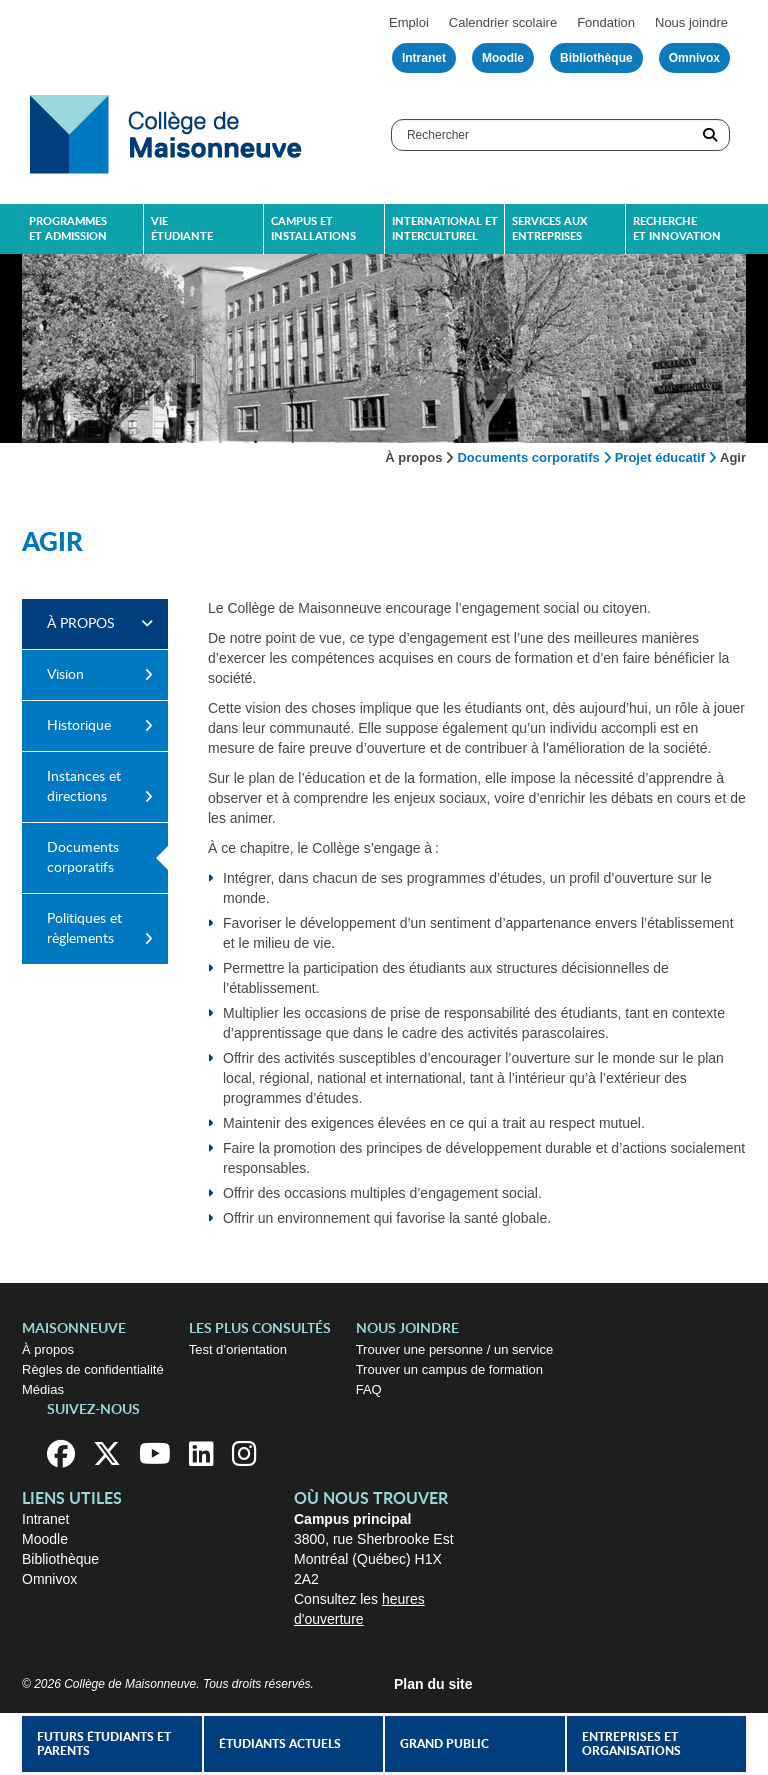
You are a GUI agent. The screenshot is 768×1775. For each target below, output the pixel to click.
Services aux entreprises (549, 229)
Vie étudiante (182, 229)
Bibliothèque (596, 58)
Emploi (409, 22)
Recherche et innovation (677, 229)
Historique (79, 726)
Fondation (606, 22)
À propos (413, 457)
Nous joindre (691, 22)
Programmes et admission (68, 229)
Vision (65, 675)
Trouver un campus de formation (449, 1369)
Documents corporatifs (528, 457)
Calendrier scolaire (503, 22)
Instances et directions (84, 787)
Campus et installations (313, 229)
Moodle (503, 58)
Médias (43, 1389)
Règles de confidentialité (93, 1369)
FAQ (369, 1389)
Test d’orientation (238, 1349)
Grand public (444, 1744)
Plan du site (433, 1684)
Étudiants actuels (280, 1744)
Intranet (424, 58)
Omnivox (694, 58)
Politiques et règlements (84, 929)
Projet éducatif (660, 457)
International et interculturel (445, 229)
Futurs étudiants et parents (104, 1744)
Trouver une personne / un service (455, 1349)
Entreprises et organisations (631, 1744)
